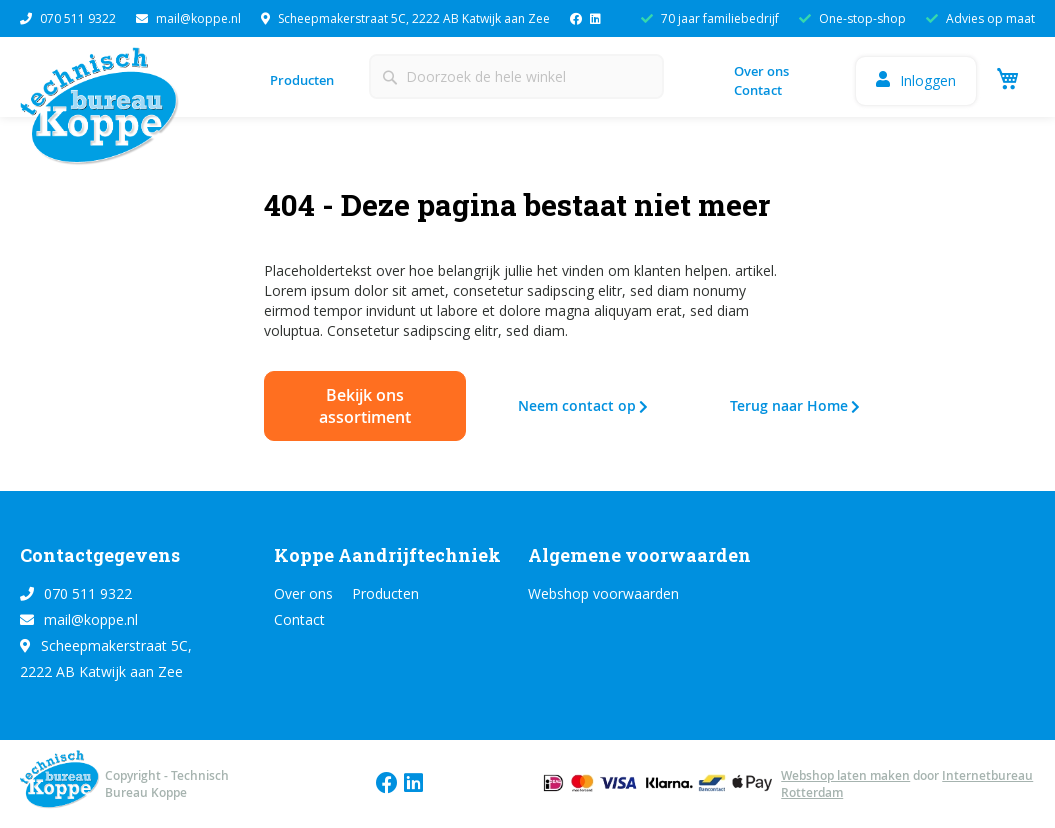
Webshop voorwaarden (603, 593)
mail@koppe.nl (188, 18)
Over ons (761, 71)
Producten (302, 80)
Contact (758, 90)
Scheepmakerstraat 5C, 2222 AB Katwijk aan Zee (405, 18)
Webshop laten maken (845, 775)
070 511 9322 (68, 18)
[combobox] (516, 76)
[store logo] (105, 111)
